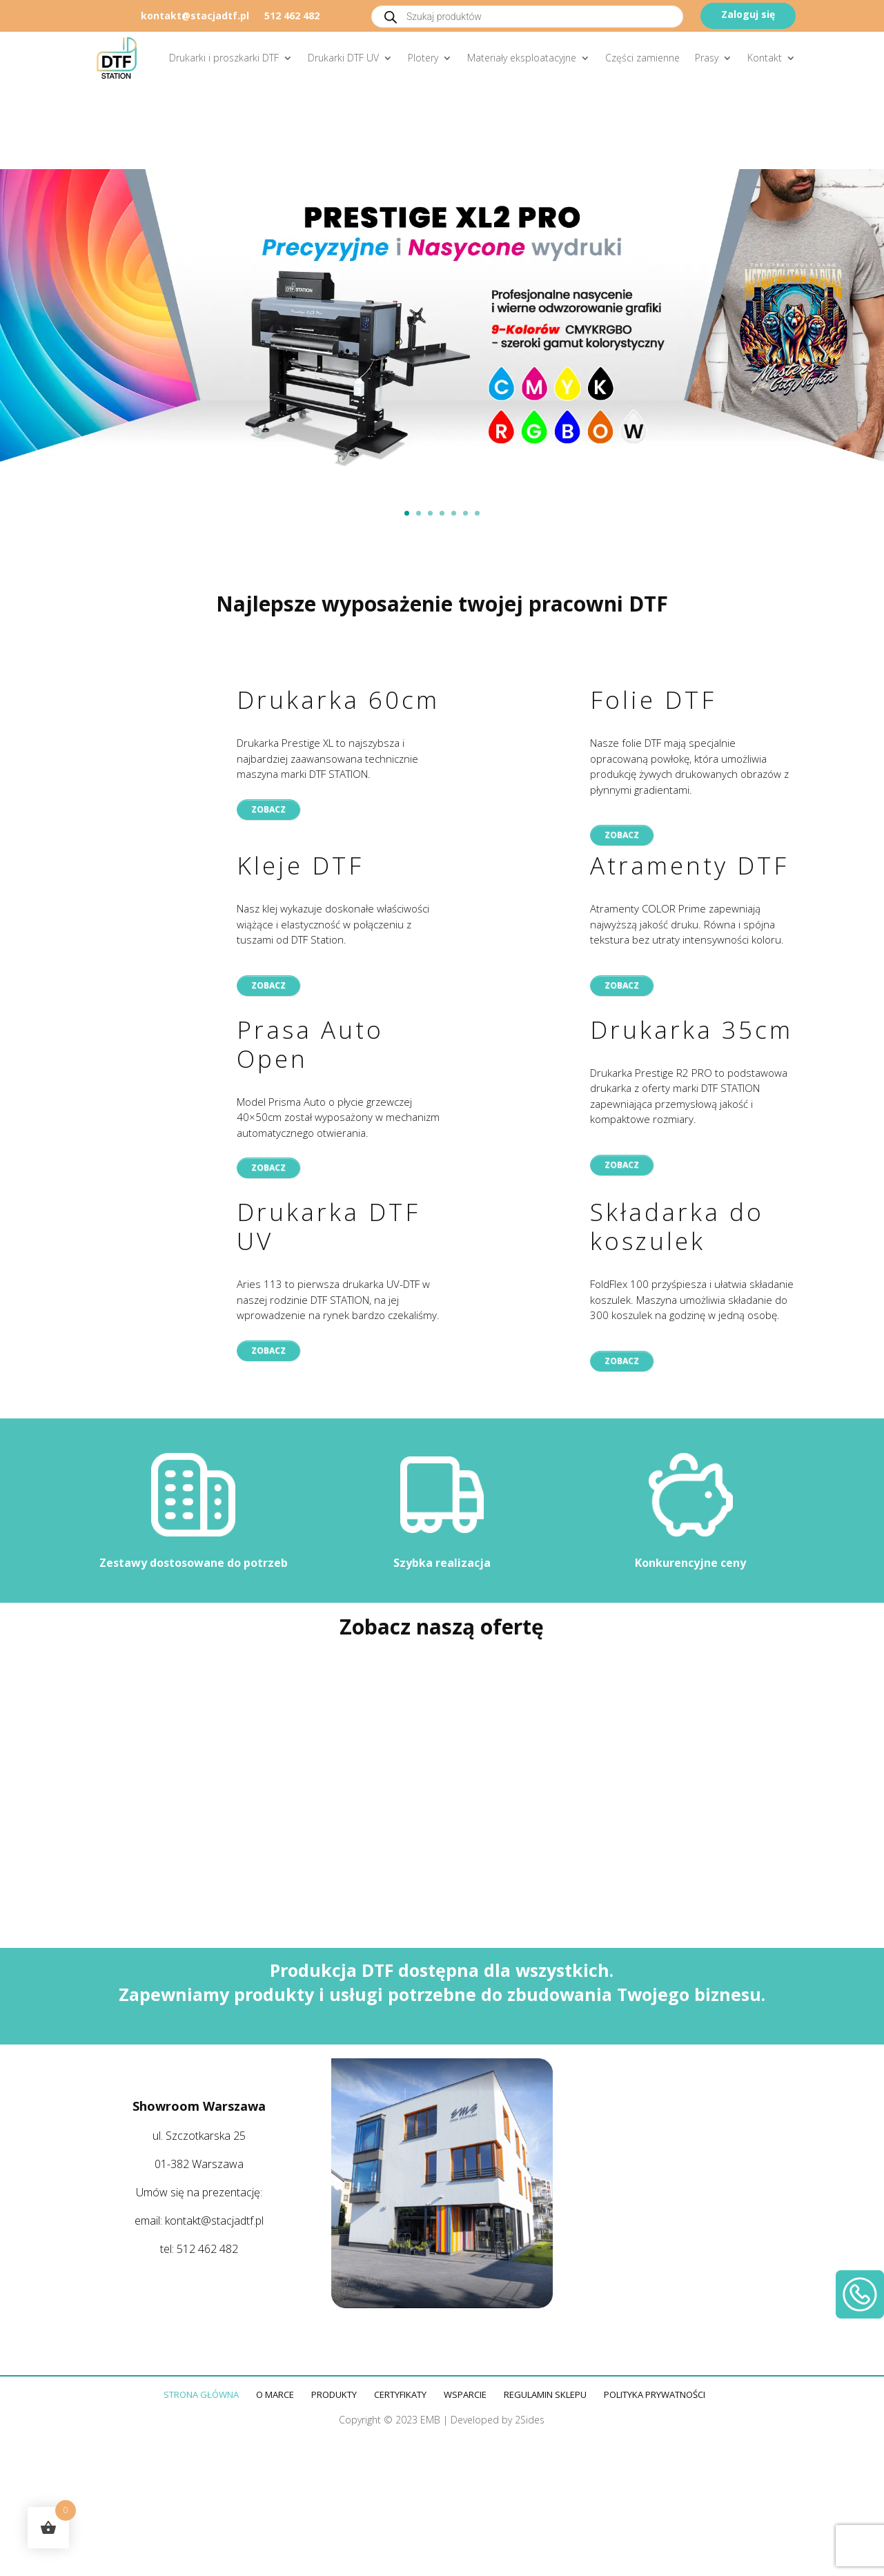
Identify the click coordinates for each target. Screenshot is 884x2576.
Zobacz (268, 809)
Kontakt (764, 57)
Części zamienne (642, 57)
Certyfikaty (400, 2394)
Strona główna (201, 2394)
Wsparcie (465, 2394)
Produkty (334, 2394)
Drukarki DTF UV (343, 57)
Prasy (706, 57)
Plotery (423, 57)
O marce (275, 2394)
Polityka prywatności (654, 2394)
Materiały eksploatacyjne (521, 57)
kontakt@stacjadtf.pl (195, 16)
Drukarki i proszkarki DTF (224, 57)
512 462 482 (292, 16)
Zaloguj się (748, 14)
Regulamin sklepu (545, 2394)
